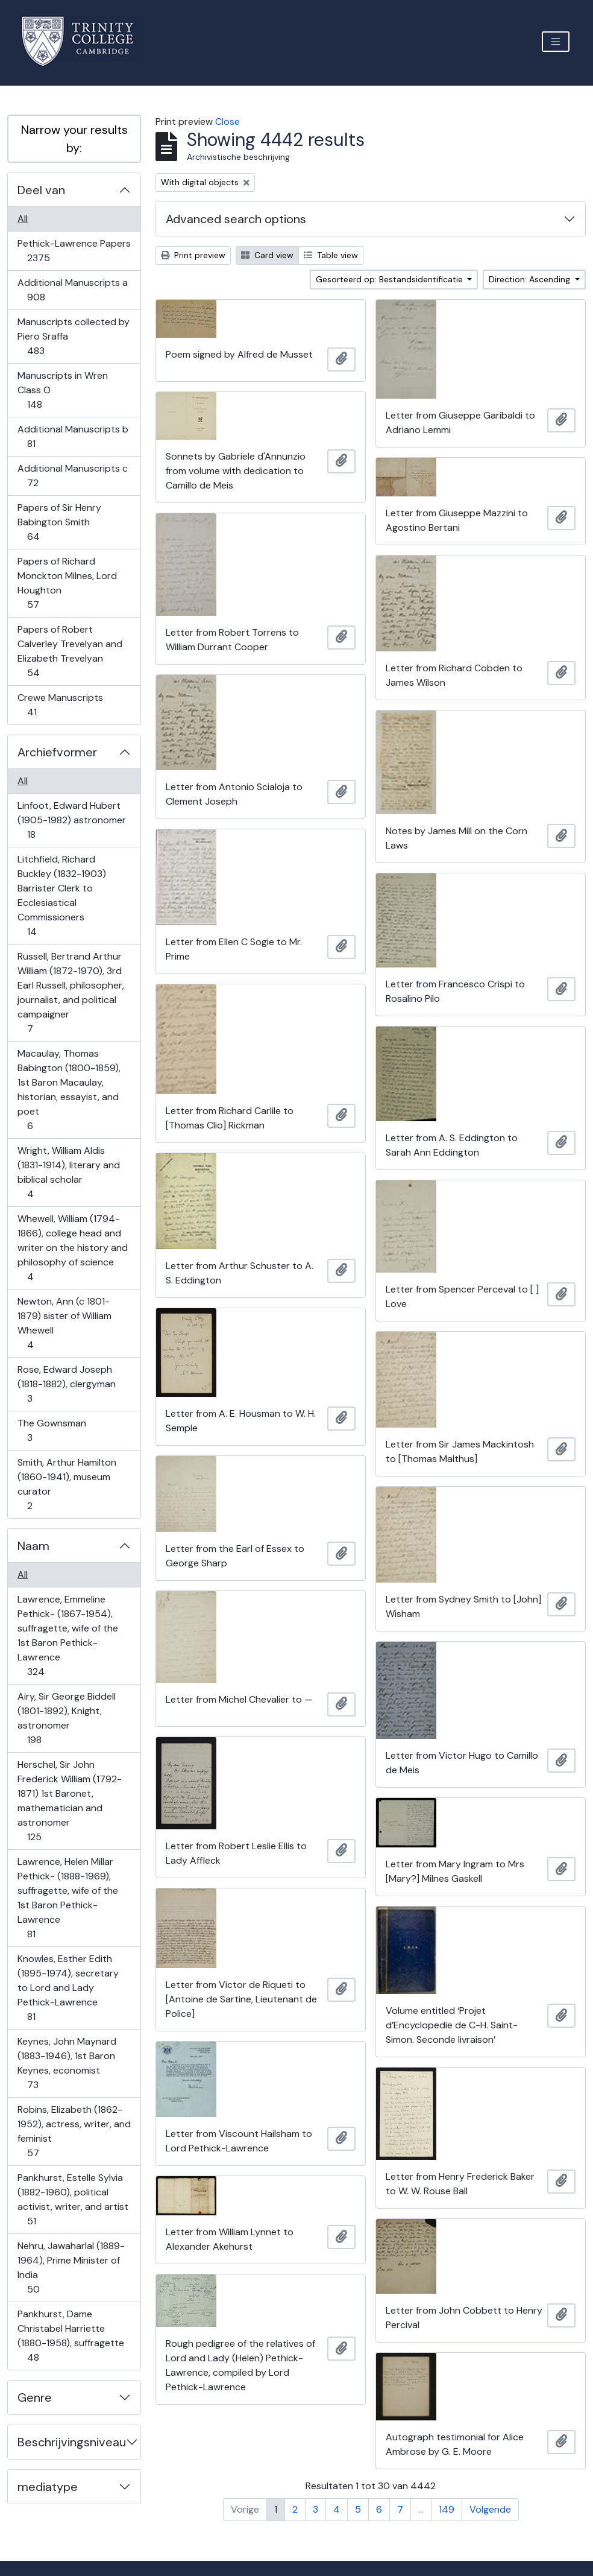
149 (446, 2509)
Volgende (490, 2509)
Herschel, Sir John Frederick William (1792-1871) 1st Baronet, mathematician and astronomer (69, 1800)
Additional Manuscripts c (72, 475)
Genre (34, 2397)
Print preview (193, 255)
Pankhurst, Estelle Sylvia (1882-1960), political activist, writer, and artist (72, 2199)
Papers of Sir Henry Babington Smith (59, 522)
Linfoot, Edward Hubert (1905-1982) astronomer (71, 820)
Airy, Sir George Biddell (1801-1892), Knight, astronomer (66, 1718)
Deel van (41, 190)
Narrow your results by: (74, 139)
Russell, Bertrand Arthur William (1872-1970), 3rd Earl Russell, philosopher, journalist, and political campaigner (70, 992)
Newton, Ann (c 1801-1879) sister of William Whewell (64, 1323)
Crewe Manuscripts (60, 705)
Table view (331, 255)
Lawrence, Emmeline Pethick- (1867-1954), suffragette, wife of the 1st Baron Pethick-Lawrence (67, 1635)
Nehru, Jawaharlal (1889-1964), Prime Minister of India (71, 2267)
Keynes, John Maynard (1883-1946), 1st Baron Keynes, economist (66, 2063)
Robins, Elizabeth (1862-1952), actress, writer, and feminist (74, 2131)
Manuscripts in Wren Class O (62, 390)
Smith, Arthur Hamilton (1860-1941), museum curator (66, 1484)
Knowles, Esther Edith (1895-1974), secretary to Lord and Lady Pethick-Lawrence (68, 1987)
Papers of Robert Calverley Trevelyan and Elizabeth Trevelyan (69, 651)
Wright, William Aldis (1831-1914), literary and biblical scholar (68, 1172)
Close (227, 121)
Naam (33, 1546)
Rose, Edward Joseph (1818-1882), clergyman (66, 1384)
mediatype (47, 2487)
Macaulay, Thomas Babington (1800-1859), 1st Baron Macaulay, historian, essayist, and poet (69, 1089)
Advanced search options (236, 219)
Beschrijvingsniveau (71, 2442)
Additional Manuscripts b (72, 436)
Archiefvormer (57, 752)
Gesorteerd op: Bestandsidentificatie (390, 279)
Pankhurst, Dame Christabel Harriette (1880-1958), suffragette (70, 2335)
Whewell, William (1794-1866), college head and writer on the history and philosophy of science (72, 1247)
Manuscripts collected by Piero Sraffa (73, 336)
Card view (267, 255)
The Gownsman (51, 1430)
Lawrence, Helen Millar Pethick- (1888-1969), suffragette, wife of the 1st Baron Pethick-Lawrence (67, 1897)
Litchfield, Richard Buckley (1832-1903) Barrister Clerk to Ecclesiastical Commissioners (61, 895)
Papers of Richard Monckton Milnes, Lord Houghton (67, 583)
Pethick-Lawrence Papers (74, 250)
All (22, 218)
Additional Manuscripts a (72, 290)
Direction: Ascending (531, 279)
